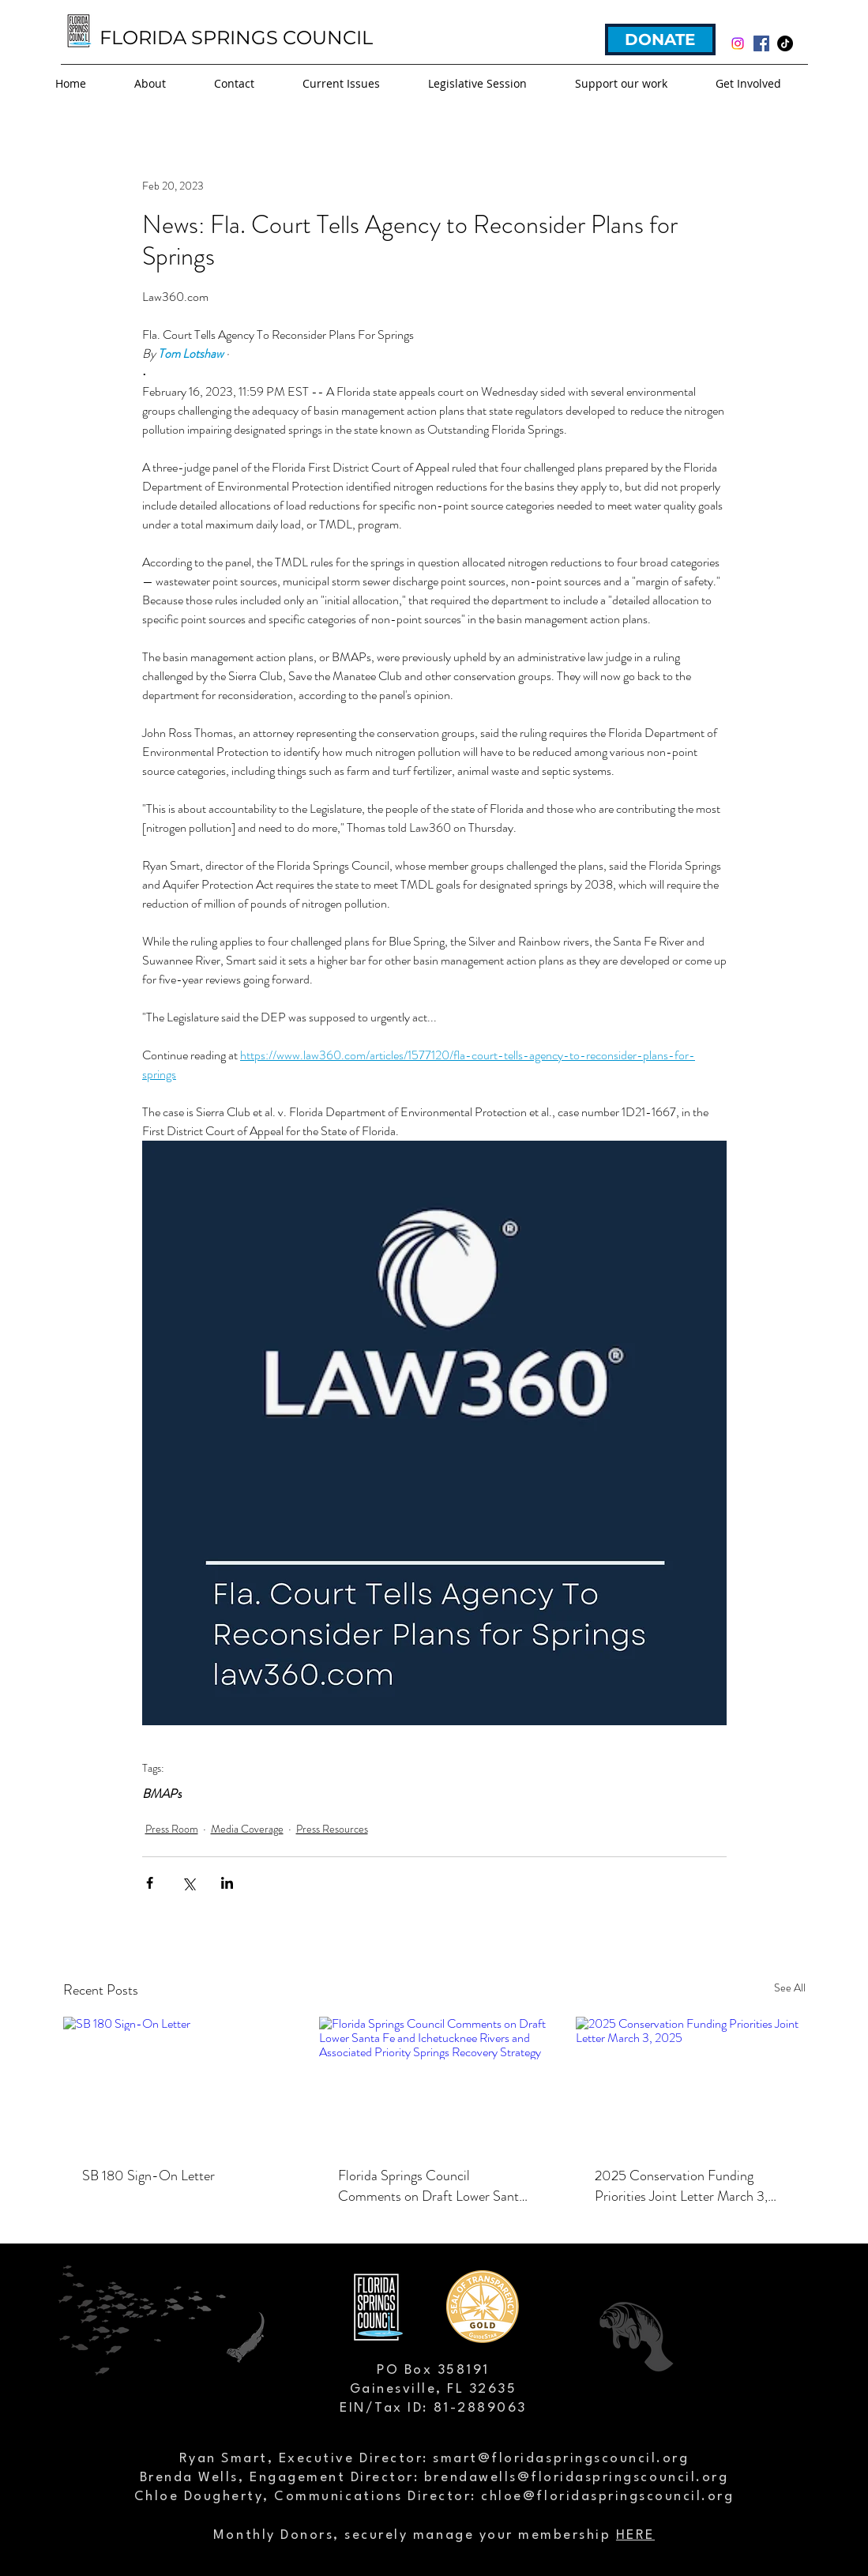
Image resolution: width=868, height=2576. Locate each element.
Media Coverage (247, 1829)
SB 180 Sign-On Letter (148, 2175)
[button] (357, 84)
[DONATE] (660, 39)
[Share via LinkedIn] (227, 1882)
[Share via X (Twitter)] (188, 1882)
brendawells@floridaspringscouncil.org (576, 2477)
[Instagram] (738, 43)
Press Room (171, 1829)
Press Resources (332, 1829)
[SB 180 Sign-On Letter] (178, 2081)
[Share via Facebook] (149, 1882)
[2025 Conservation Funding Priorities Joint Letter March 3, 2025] (691, 2081)
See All (790, 1987)
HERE (635, 2535)
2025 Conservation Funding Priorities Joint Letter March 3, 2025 (681, 2185)
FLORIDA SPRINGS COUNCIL (236, 37)
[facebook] (761, 43)
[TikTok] (785, 43)
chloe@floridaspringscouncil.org (607, 2496)
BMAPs (162, 1794)
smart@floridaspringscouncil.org (561, 2458)
